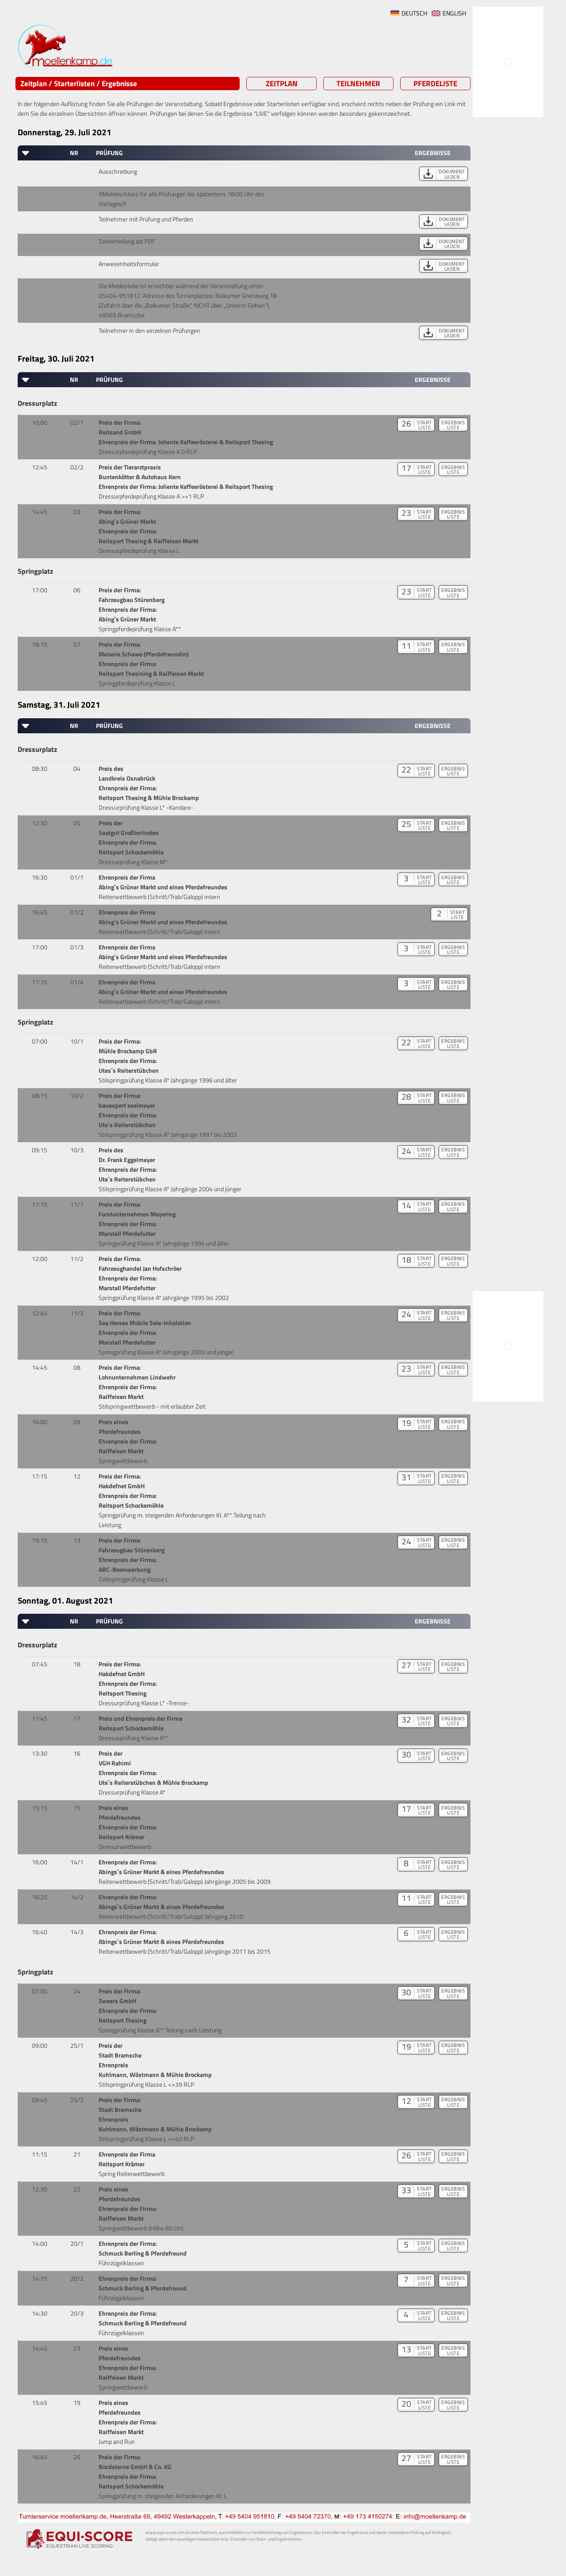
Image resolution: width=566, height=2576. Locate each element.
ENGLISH (454, 13)
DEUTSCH (414, 13)
